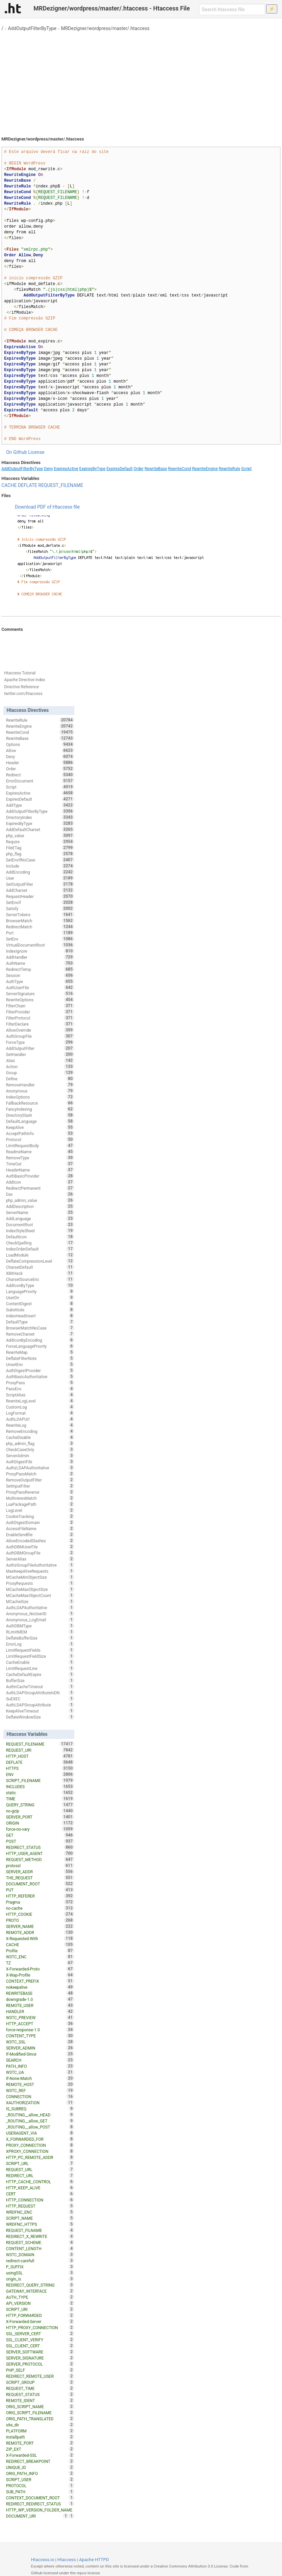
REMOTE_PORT (40, 2443)
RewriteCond (179, 468)
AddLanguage (40, 1218)
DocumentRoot (40, 1224)
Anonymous (40, 1090)
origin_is (40, 2279)
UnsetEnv (40, 1364)
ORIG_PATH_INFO (40, 2473)
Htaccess (66, 2559)
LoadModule (40, 1255)
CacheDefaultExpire (40, 1674)
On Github (16, 452)
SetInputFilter (40, 1486)
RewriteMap (40, 1352)
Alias (40, 1060)
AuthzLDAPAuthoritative (40, 1467)
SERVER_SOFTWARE (40, 2351)
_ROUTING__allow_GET (40, 2120)
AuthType (40, 981)
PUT (40, 1889)
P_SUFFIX (40, 2266)
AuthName (40, 963)
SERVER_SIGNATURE (40, 2358)
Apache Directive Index (24, 679)
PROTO (40, 1920)
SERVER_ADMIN (40, 2048)
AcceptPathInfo (40, 1133)
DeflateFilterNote (40, 1358)
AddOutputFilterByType (32, 28)
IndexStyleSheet (40, 1230)
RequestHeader (40, 896)
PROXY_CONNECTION (40, 2145)
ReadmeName (40, 1151)
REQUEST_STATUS (40, 2394)
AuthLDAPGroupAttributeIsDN (40, 1692)
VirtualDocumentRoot (40, 945)
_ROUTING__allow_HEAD (40, 2114)
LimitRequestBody (40, 1145)
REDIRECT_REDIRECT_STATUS (40, 2503)
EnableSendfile (40, 1534)
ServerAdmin (40, 1455)
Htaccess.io (42, 2559)
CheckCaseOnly (40, 1449)
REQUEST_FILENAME (61, 485)
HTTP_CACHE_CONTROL (40, 2181)
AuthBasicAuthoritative (40, 1376)
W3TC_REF (40, 2090)
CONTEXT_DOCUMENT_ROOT (40, 2497)
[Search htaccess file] (232, 9)
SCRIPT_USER (40, 2479)
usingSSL (40, 2272)
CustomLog (40, 1407)
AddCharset (40, 890)
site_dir (40, 2424)
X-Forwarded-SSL (40, 2455)
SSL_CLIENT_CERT (40, 2345)
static (40, 1792)
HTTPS (40, 1768)
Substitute (40, 1309)
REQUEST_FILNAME (40, 2230)
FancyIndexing (40, 1109)
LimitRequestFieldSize (40, 1656)
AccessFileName (40, 1528)
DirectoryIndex (40, 817)
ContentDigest (40, 1303)
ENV (40, 1774)
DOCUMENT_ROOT (40, 1883)
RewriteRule (229, 468)
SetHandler (40, 1054)
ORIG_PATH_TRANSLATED (40, 2418)
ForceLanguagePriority (40, 1346)
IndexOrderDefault (40, 1249)
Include (40, 866)
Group (40, 1072)
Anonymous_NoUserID (40, 1613)
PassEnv (40, 1388)
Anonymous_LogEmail (40, 1619)
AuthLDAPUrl (40, 1419)
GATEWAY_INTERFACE (40, 2291)
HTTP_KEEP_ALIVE (40, 2187)
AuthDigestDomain (40, 1522)
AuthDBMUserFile (40, 1546)
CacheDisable (40, 1437)
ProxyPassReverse (40, 1492)
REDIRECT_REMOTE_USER (40, 2376)
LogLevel (40, 1510)
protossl (40, 1865)
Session (40, 975)
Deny (48, 468)
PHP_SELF (40, 2370)
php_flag (40, 853)
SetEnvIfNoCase (40, 859)
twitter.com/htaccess (23, 693)
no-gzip (40, 1810)
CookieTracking (40, 1516)
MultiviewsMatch (40, 1498)
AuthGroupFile (40, 1036)
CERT (40, 2193)
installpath (40, 2437)
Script (246, 468)
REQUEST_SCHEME (40, 2242)
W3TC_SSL (40, 2041)
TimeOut (40, 1163)
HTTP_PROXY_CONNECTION (40, 2327)
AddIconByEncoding (40, 1340)
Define (40, 1078)
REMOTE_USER (40, 2005)
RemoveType (40, 1157)
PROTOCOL (40, 2485)
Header (40, 762)
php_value (40, 835)
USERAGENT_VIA (40, 2133)
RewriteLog (40, 1425)
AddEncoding (40, 872)
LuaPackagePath (40, 1504)
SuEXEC (40, 1698)
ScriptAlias (40, 1394)
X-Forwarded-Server (40, 2321)
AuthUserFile (40, 987)
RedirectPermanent (40, 1188)
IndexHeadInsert (40, 1315)
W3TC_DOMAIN (40, 2254)
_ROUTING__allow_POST (40, 2127)
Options (40, 744)
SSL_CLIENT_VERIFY (40, 2339)
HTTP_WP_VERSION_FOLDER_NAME (40, 2510)
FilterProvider (40, 1011)
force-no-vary (40, 1829)
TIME (40, 1798)
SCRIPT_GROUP (40, 2382)
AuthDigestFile (40, 1461)
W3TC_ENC (40, 1956)
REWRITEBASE (40, 1993)
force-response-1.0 (40, 2029)
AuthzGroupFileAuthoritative (40, 1565)
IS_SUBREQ (40, 2108)
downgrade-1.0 (40, 1999)
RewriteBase (156, 468)
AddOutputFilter (40, 1048)
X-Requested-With (40, 1938)
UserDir (40, 1297)
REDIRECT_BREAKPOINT (40, 2461)
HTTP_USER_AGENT (40, 1853)
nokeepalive (40, 1987)
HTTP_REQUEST (40, 2206)
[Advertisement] (141, 81)
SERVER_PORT (40, 1817)
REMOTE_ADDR (40, 1932)
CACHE (9, 485)
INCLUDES (40, 1786)
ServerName (40, 1212)
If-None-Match (40, 2078)
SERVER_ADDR (40, 1871)
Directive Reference (21, 687)
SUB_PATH (40, 2491)
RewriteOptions (40, 999)
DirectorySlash (40, 1115)
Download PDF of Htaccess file (47, 507)
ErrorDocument (40, 780)
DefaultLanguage (40, 1121)
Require (40, 841)
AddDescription (40, 1206)
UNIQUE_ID (40, 2467)
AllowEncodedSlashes (40, 1540)
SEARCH (40, 2060)
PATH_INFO (40, 2066)
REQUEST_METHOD (40, 1859)
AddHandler (40, 957)
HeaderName (40, 1170)
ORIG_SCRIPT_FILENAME (40, 2412)
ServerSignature (40, 993)
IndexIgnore (40, 951)
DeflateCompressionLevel (40, 1261)
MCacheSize (40, 1601)
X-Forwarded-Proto (40, 1969)
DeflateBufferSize (40, 1638)
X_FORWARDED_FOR (40, 2139)
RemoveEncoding (40, 1431)
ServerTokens (40, 914)
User (40, 878)
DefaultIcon (40, 1236)
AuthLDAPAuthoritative (40, 1607)
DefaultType (40, 1321)
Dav (40, 1194)
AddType (40, 805)
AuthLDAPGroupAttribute (40, 1704)
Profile (40, 1950)
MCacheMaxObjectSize (40, 1589)
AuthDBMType (40, 1625)
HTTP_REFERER (40, 1896)
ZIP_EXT (40, 2449)
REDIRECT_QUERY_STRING (40, 2285)
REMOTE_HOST (40, 2084)
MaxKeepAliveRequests (40, 1571)
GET (40, 1835)
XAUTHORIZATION (40, 2102)
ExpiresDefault (119, 468)
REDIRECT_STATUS (40, 1847)
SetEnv (40, 939)
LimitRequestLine (40, 1668)
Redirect (40, 774)
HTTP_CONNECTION (40, 2200)
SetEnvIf (40, 902)
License (36, 452)
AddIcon (40, 1182)
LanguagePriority (40, 1291)
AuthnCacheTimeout (40, 1686)
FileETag (40, 847)
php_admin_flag (40, 1443)
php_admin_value (40, 1200)
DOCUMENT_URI (37, 2516)
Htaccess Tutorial (19, 673)
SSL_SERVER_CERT (40, 2333)
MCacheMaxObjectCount (40, 1595)
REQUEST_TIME (40, 2388)
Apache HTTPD (94, 2559)
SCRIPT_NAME (40, 2218)
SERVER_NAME (40, 1926)
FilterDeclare (40, 1024)
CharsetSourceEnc (40, 1279)
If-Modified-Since (40, 2054)
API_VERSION (40, 2303)
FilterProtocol (40, 1018)
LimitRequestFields (40, 1650)
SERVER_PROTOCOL (40, 2364)
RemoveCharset (40, 1334)
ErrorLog (40, 1644)
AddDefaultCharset (40, 829)
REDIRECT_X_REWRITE (40, 2236)
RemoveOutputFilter (40, 1480)
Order (139, 468)
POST (40, 1841)
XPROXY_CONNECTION (40, 2151)
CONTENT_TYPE (40, 2035)
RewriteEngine (205, 468)
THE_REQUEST (40, 1877)
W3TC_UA (40, 2072)
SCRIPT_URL (40, 2163)
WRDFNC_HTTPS (40, 2224)
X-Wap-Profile (40, 1975)
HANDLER (40, 2011)
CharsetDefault (40, 1267)
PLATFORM (40, 2430)
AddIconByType (40, 1285)
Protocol (40, 1139)
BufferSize (40, 1680)
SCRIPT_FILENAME (40, 1780)
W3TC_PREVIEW (40, 2017)
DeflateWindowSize (40, 1717)
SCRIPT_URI (40, 2309)
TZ (40, 1962)
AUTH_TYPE (40, 2297)
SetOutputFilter (40, 884)
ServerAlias (40, 1559)
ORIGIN (40, 1823)
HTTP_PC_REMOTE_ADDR (40, 2157)
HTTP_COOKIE (40, 1914)
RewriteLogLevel (40, 1400)
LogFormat (40, 1413)
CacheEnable (40, 1662)
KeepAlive (40, 1127)
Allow (40, 750)
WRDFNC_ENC (40, 2212)
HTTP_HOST (40, 1756)
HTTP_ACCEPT (40, 2023)
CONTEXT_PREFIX (40, 1981)
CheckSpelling (40, 1242)
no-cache (40, 1908)
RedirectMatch (40, 926)
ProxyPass (40, 1382)
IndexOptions (40, 1097)
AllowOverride (40, 1030)
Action (40, 1066)
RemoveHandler (40, 1084)
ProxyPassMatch (40, 1473)
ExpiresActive (66, 468)
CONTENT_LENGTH (40, 2248)
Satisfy (40, 908)
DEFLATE (27, 485)
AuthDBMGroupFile (40, 1552)
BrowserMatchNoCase (40, 1328)
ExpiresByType (92, 468)
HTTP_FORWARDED (40, 2315)
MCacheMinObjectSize (40, 1577)
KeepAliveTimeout (40, 1711)
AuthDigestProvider (40, 1370)
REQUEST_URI (40, 1750)
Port (40, 932)
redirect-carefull (40, 2260)
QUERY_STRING (40, 1804)
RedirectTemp (40, 969)
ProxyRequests (40, 1583)
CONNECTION (40, 2096)
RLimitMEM (40, 1631)
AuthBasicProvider (40, 1176)
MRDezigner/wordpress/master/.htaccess (105, 28)
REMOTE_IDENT (40, 2400)
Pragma (40, 1902)
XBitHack (40, 1273)
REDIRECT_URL (40, 2175)
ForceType (40, 1042)
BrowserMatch (40, 920)
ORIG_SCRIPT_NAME (40, 2406)
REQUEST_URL (40, 2169)
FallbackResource (40, 1103)
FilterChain (40, 1005)
